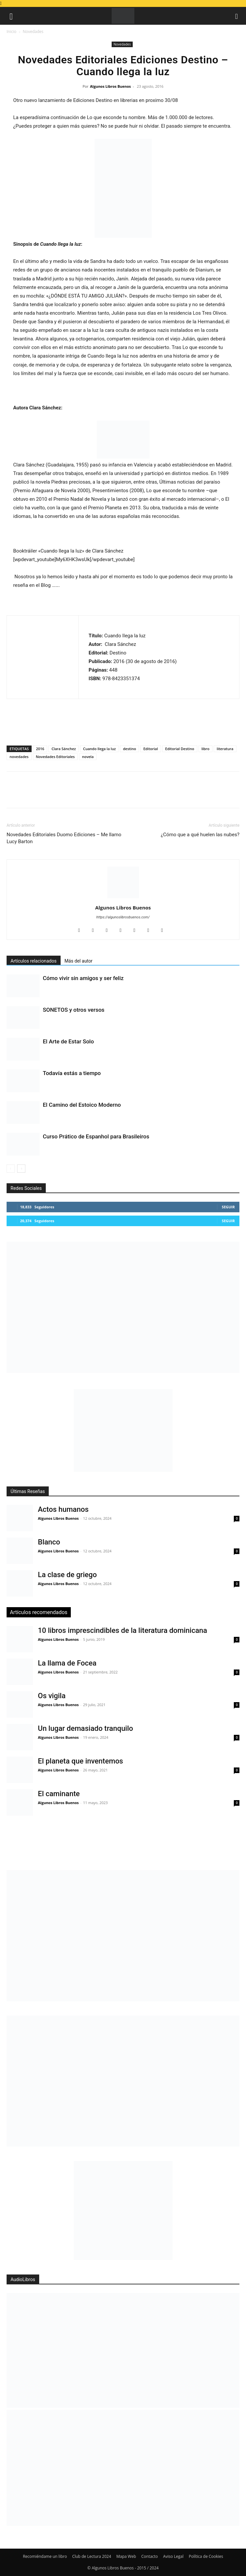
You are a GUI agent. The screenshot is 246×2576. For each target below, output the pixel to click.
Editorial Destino (179, 748)
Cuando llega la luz (99, 748)
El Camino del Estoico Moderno (82, 1104)
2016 (40, 748)
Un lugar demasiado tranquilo (85, 1728)
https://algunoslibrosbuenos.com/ (123, 917)
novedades (19, 756)
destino (129, 748)
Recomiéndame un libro (45, 2556)
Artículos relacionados (34, 961)
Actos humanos (63, 1509)
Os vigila (52, 1696)
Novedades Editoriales (55, 756)
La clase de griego (67, 1575)
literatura (225, 748)
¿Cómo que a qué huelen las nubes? (200, 835)
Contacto (149, 2556)
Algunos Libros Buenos (110, 86)
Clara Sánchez (63, 748)
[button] (11, 16)
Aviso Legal (173, 2556)
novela (88, 756)
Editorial (150, 748)
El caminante (59, 1794)
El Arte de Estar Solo (68, 1041)
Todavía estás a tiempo (72, 1073)
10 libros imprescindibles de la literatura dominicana (122, 1630)
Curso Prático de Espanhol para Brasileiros (96, 1136)
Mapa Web (126, 2556)
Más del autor (79, 961)
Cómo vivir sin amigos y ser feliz (83, 978)
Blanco (49, 1542)
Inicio (11, 31)
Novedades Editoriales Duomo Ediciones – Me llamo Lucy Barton (64, 838)
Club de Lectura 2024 (91, 2556)
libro (205, 748)
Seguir (228, 1206)
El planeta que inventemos (80, 1761)
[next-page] (21, 1168)
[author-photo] (123, 898)
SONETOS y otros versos (73, 1009)
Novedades (33, 31)
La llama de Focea (67, 1663)
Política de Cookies (206, 2556)
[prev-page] (11, 1168)
